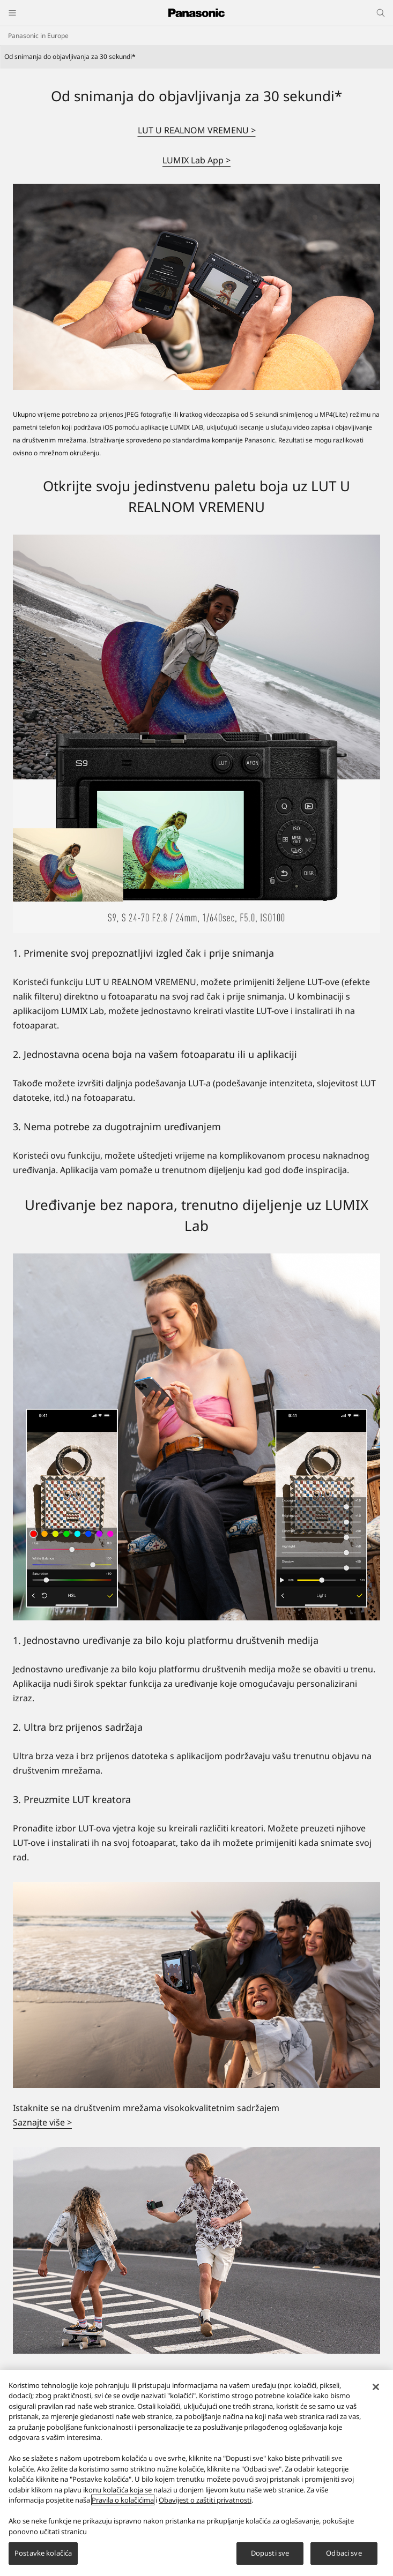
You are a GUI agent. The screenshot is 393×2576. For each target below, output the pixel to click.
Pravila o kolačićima (123, 2500)
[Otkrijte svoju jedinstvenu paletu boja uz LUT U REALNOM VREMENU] (196, 734)
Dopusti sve (270, 2553)
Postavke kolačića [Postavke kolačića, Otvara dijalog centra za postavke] (43, 2553)
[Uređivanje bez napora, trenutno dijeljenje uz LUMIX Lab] (196, 1436)
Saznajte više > (42, 2122)
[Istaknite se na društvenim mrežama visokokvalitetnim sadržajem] (196, 1985)
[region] (196, 2473)
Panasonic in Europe (38, 35)
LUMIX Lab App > (196, 160)
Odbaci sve (343, 2553)
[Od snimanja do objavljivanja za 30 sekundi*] (196, 287)
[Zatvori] (376, 2387)
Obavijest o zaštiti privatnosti (205, 2500)
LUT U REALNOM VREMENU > (197, 130)
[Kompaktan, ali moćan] (196, 2250)
